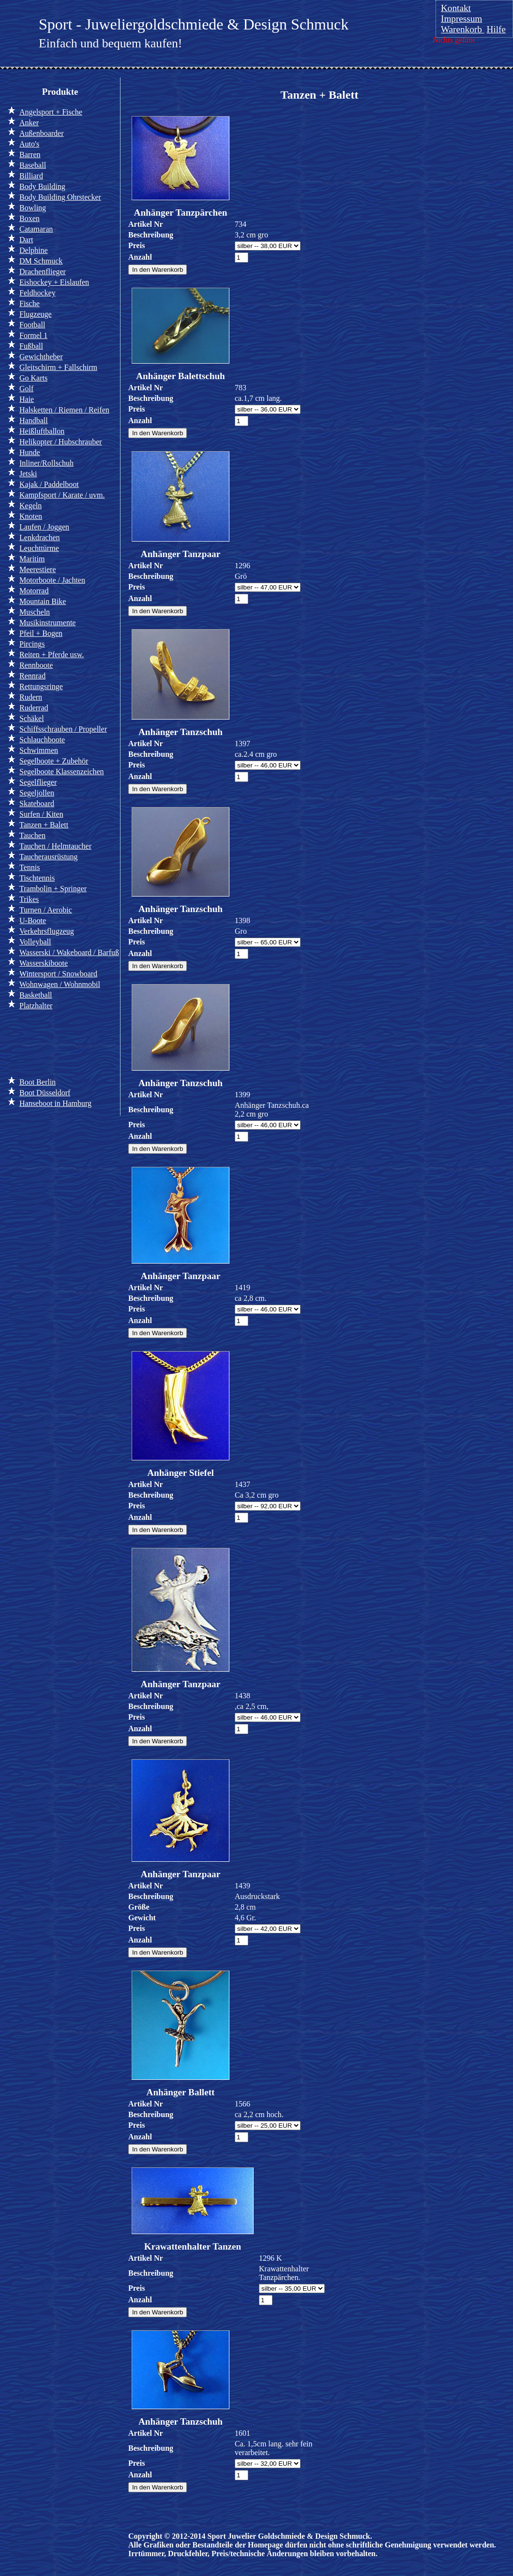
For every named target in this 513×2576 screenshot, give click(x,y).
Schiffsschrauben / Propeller (63, 729)
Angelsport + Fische (50, 112)
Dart (26, 240)
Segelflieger (38, 782)
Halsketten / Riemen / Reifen (64, 410)
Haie (26, 399)
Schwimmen (38, 750)
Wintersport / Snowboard (58, 974)
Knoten (30, 516)
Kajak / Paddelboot (49, 484)
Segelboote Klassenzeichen (61, 771)
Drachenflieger (42, 271)
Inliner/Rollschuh (46, 463)
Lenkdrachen (39, 537)
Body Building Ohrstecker (60, 197)
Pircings (32, 644)
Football (32, 325)
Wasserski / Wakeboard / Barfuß (69, 952)
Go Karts (33, 378)
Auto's (29, 144)
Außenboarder (41, 133)
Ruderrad (33, 708)
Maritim (32, 559)
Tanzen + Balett (43, 825)
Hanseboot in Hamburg (55, 1103)
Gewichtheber (41, 357)
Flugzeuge (35, 314)
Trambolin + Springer (53, 888)
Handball (33, 420)
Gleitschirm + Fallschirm (58, 367)
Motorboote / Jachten (52, 580)
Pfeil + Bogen (40, 633)
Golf (26, 388)
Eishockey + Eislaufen (54, 282)
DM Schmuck (40, 261)
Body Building (42, 186)
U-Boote (32, 920)
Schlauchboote (42, 740)
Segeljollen (36, 793)
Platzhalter (35, 1005)
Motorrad (33, 591)
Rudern (30, 697)
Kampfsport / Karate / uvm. (62, 495)
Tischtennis (37, 878)
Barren (30, 154)
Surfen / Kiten (41, 814)
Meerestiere (37, 569)
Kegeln (30, 505)
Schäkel (31, 718)
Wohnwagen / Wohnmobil (59, 984)
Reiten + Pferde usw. (51, 654)
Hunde (29, 452)
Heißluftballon (41, 431)
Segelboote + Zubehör (53, 761)
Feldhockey (37, 293)
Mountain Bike (42, 601)
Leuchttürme (39, 548)
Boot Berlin (37, 1082)
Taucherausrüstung (48, 857)
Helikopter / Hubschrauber (60, 442)
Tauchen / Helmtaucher (55, 846)
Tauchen (32, 835)
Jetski (28, 474)
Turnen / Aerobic (45, 910)
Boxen (29, 218)
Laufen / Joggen (44, 527)
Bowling (32, 208)
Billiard (31, 176)
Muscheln (34, 612)
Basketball (35, 995)
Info (23, 1042)
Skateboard (36, 803)
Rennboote (36, 665)
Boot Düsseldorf (44, 1093)
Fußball (31, 346)
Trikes (29, 899)
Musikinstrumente (47, 622)
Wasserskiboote (43, 963)
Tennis (29, 867)
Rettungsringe (41, 686)
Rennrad (32, 676)
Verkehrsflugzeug (46, 931)
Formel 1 (33, 335)
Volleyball (35, 942)
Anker (29, 122)
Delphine (33, 250)
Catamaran (36, 229)
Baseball (32, 165)
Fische (29, 303)
